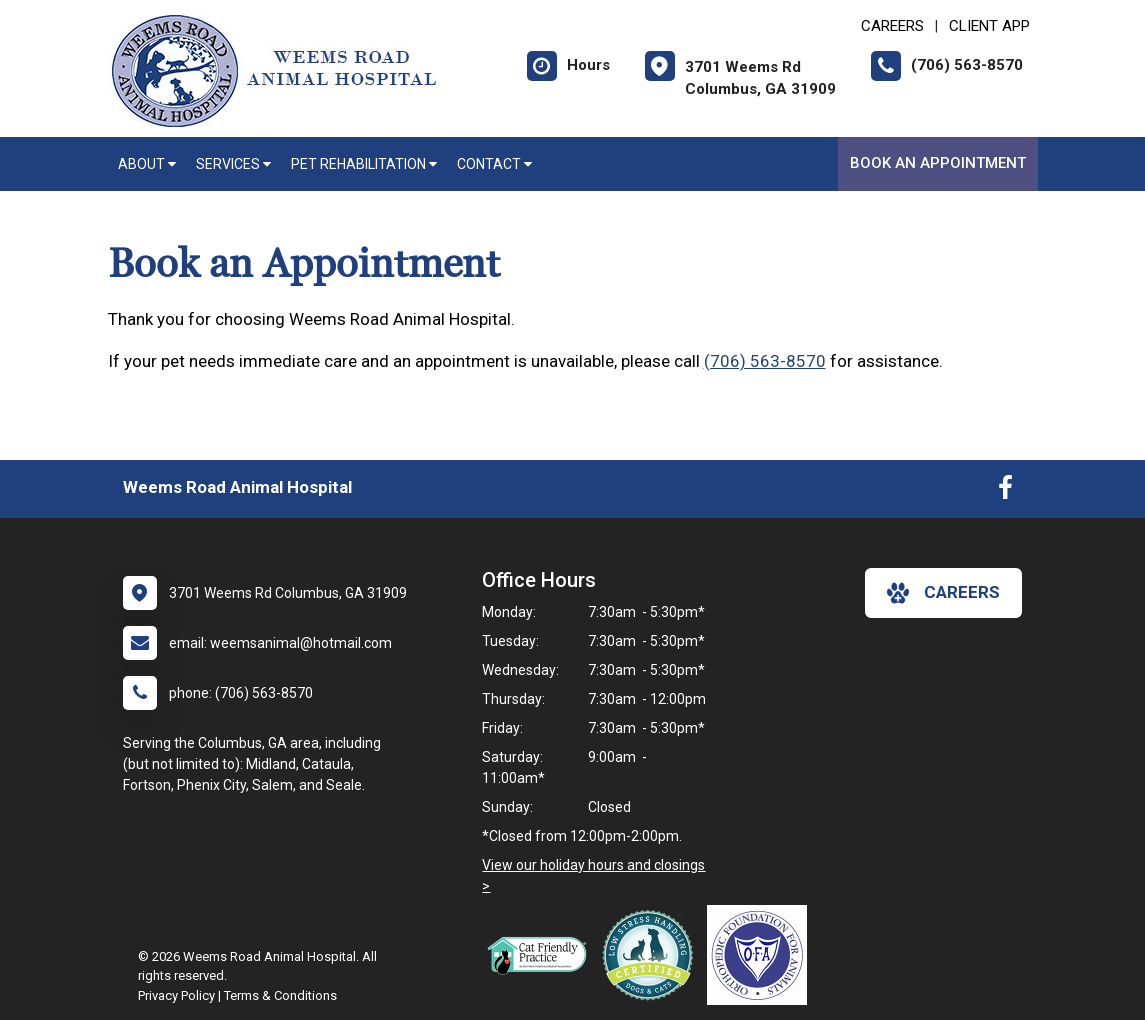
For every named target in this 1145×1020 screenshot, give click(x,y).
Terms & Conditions (280, 995)
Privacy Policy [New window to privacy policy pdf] (176, 995)
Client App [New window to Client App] (989, 26)
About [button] (147, 164)
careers (943, 593)
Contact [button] (494, 164)
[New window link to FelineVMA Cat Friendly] (542, 955)
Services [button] (233, 164)
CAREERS (892, 26)
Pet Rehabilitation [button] (364, 164)
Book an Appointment (938, 163)
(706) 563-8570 (765, 361)
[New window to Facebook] (1005, 492)
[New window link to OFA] (762, 955)
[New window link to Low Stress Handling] (652, 955)
